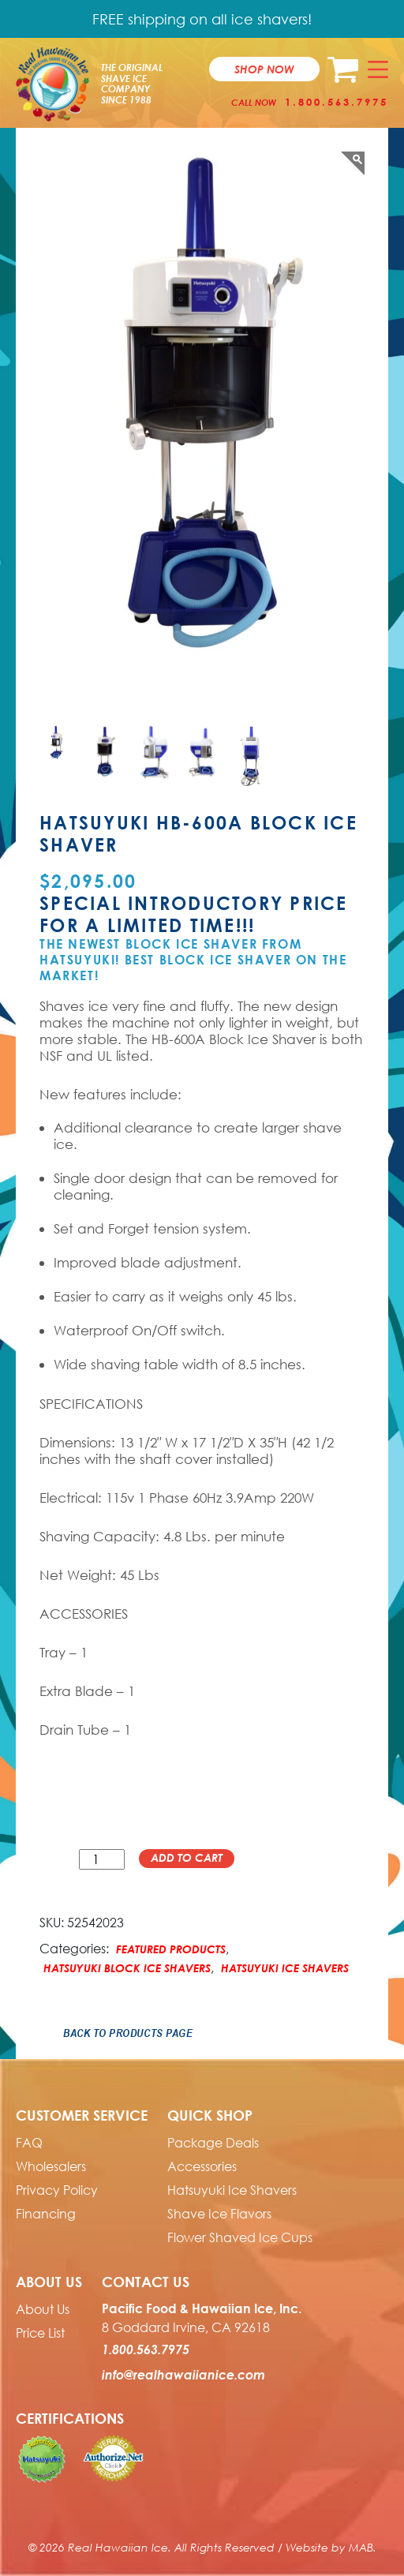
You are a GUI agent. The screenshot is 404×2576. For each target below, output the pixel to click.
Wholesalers (51, 2166)
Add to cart (187, 1857)
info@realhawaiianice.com (183, 2375)
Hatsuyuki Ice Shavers (285, 1968)
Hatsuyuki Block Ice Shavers (127, 1968)
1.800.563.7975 (336, 101)
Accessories (202, 2166)
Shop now (264, 69)
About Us (42, 2309)
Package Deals (213, 2143)
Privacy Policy (57, 2190)
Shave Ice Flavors (219, 2214)
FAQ (29, 2143)
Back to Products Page (128, 2033)
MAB (361, 2547)
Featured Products (171, 1949)
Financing (46, 2214)
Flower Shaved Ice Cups (239, 2237)
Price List (40, 2333)
